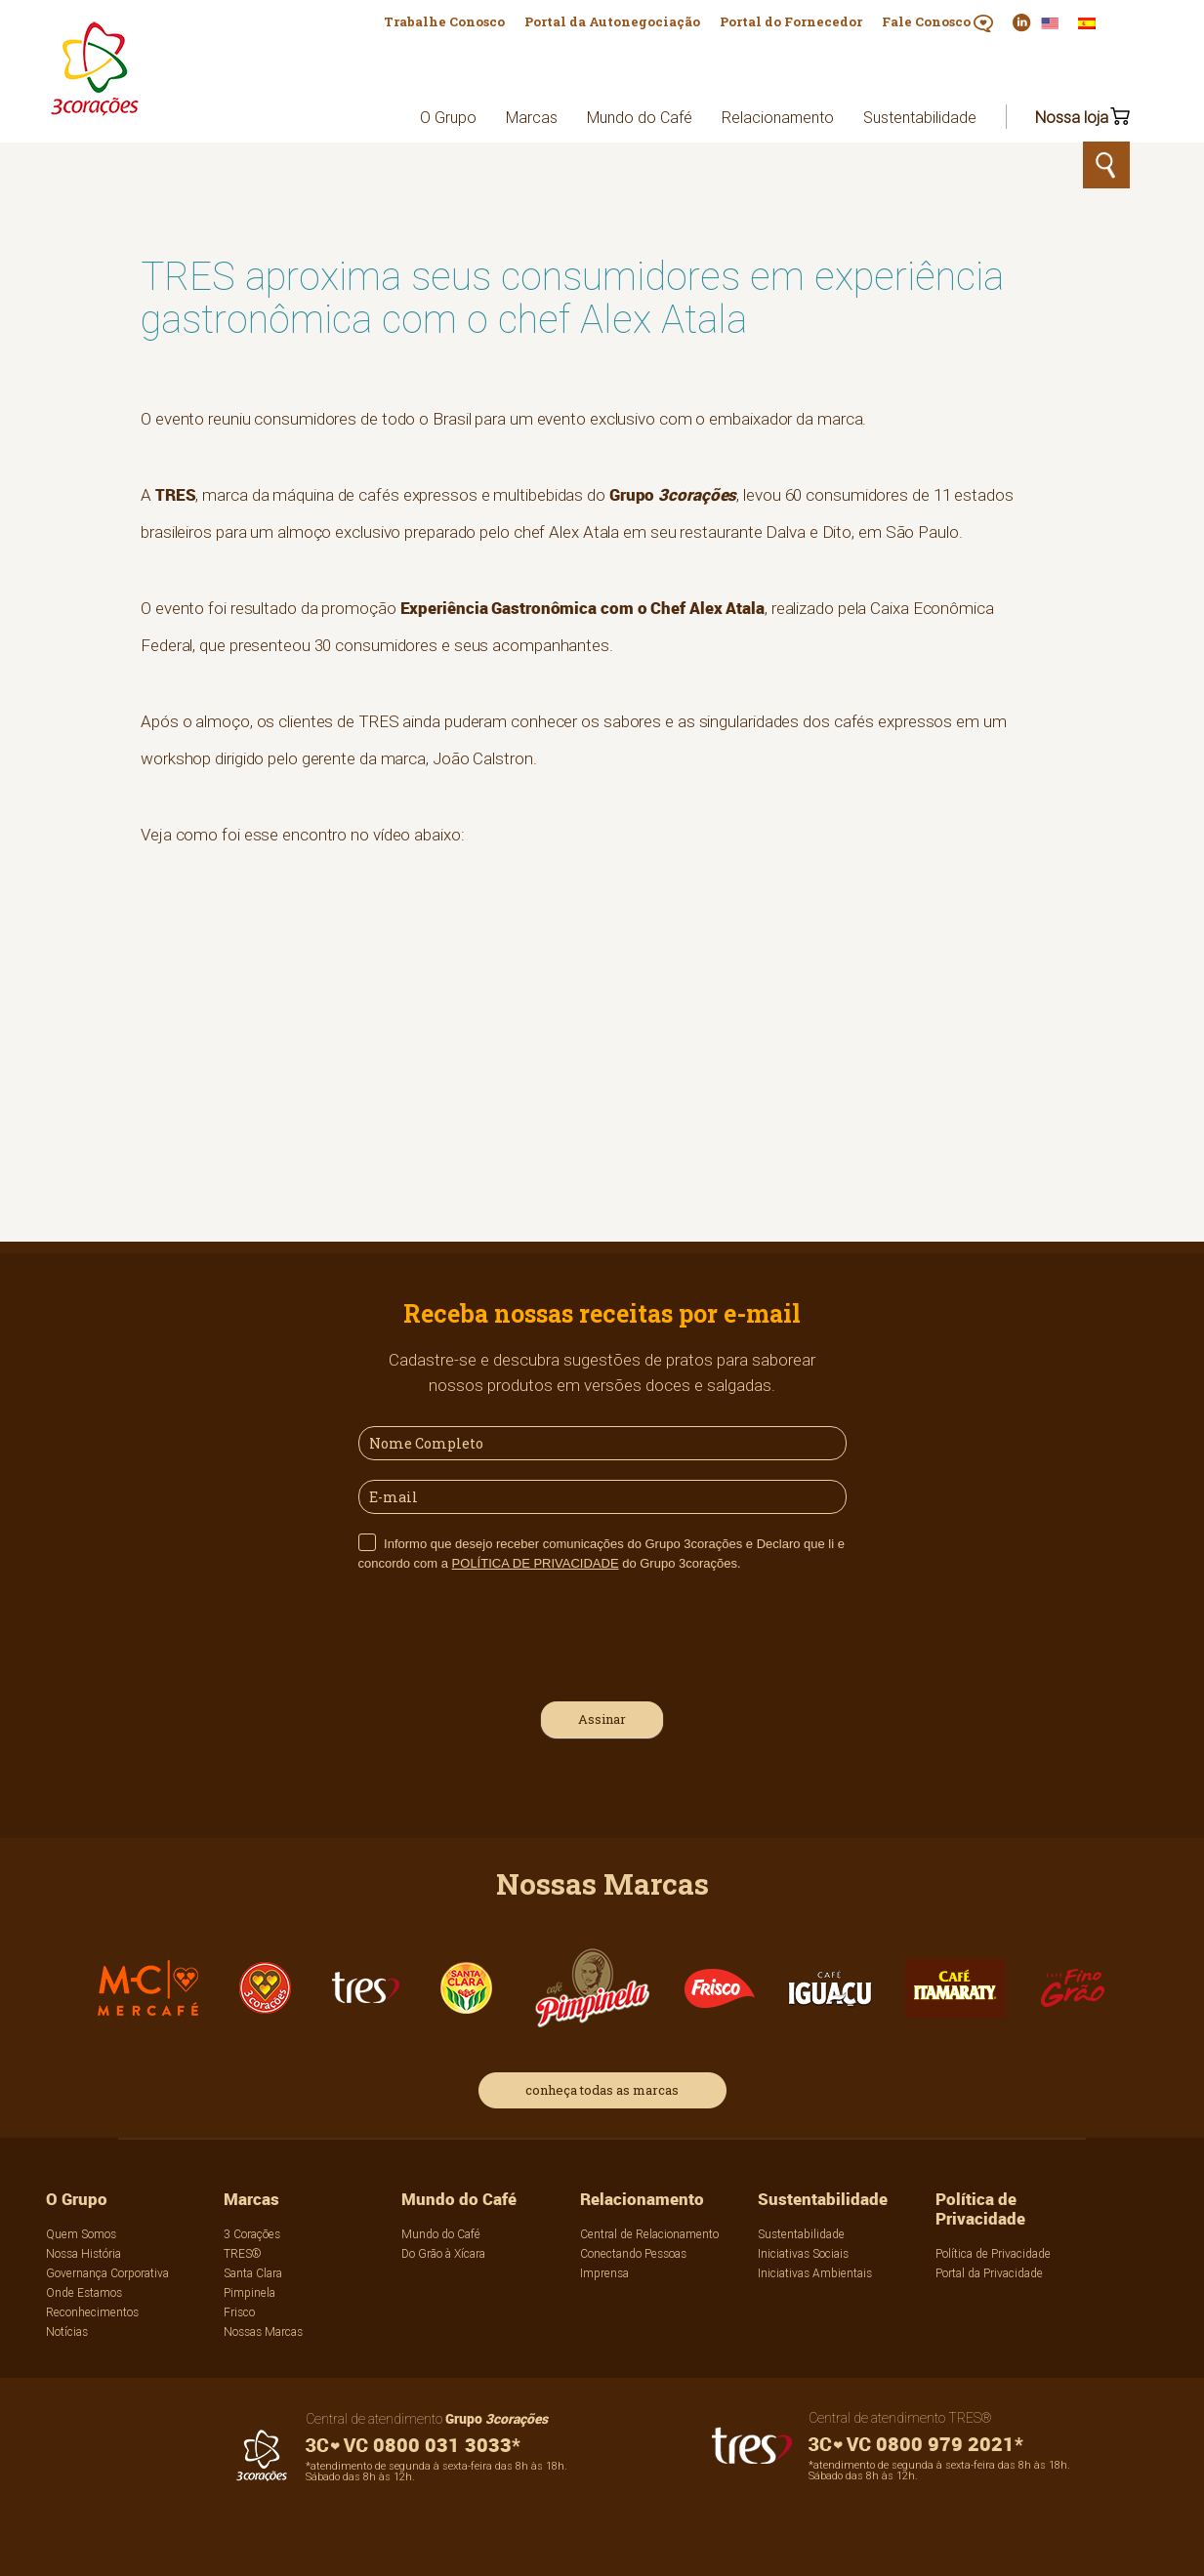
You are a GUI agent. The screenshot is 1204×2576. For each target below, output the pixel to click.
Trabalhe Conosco (444, 21)
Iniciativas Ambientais (815, 2273)
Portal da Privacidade (989, 2273)
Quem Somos (81, 2234)
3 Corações (252, 2234)
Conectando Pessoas (633, 2253)
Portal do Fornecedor (791, 21)
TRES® (243, 2253)
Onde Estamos (84, 2292)
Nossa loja (1071, 117)
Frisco (239, 2312)
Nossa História (83, 2253)
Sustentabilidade (919, 117)
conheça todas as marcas (602, 2090)
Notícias (67, 2331)
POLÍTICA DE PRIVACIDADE (535, 1563)
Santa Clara (253, 2273)
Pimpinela (249, 2292)
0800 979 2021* (916, 2444)
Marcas (532, 117)
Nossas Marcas (263, 2331)
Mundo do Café (639, 117)
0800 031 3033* (413, 2445)
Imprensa (604, 2273)
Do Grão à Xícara (443, 2253)
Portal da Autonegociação (612, 21)
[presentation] (506, 1634)
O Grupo (448, 117)
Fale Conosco (937, 22)
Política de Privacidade (980, 2208)
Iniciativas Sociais (803, 2253)
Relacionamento (778, 117)
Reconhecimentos (92, 2312)
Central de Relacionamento (649, 2234)
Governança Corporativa (107, 2273)
